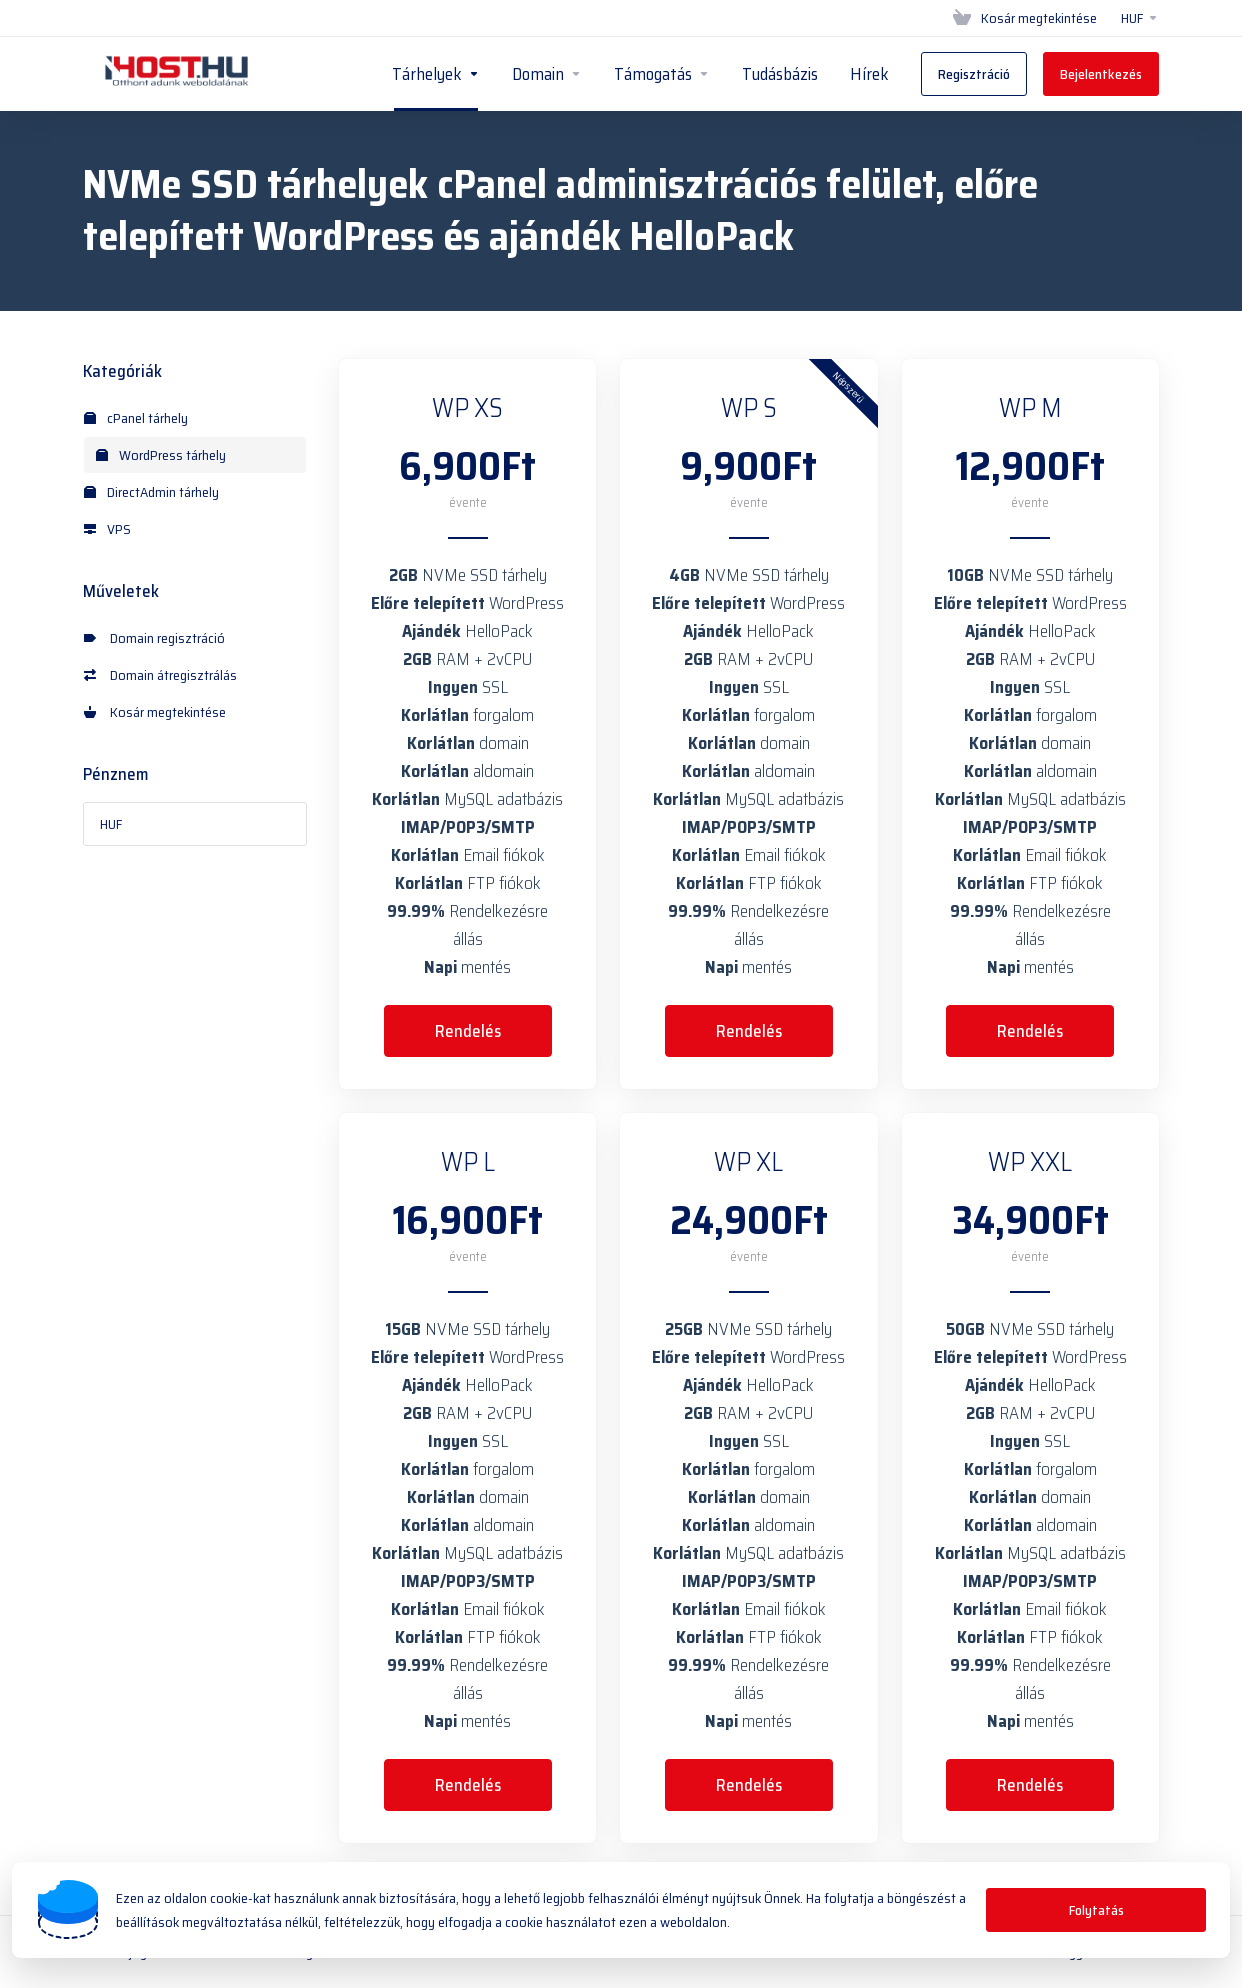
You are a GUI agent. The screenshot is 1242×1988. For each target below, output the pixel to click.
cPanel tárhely (136, 418)
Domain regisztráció (154, 638)
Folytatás (1096, 1910)
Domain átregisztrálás (160, 675)
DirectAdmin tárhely (151, 492)
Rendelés (468, 1031)
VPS (107, 529)
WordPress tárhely (161, 455)
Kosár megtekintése (155, 712)
